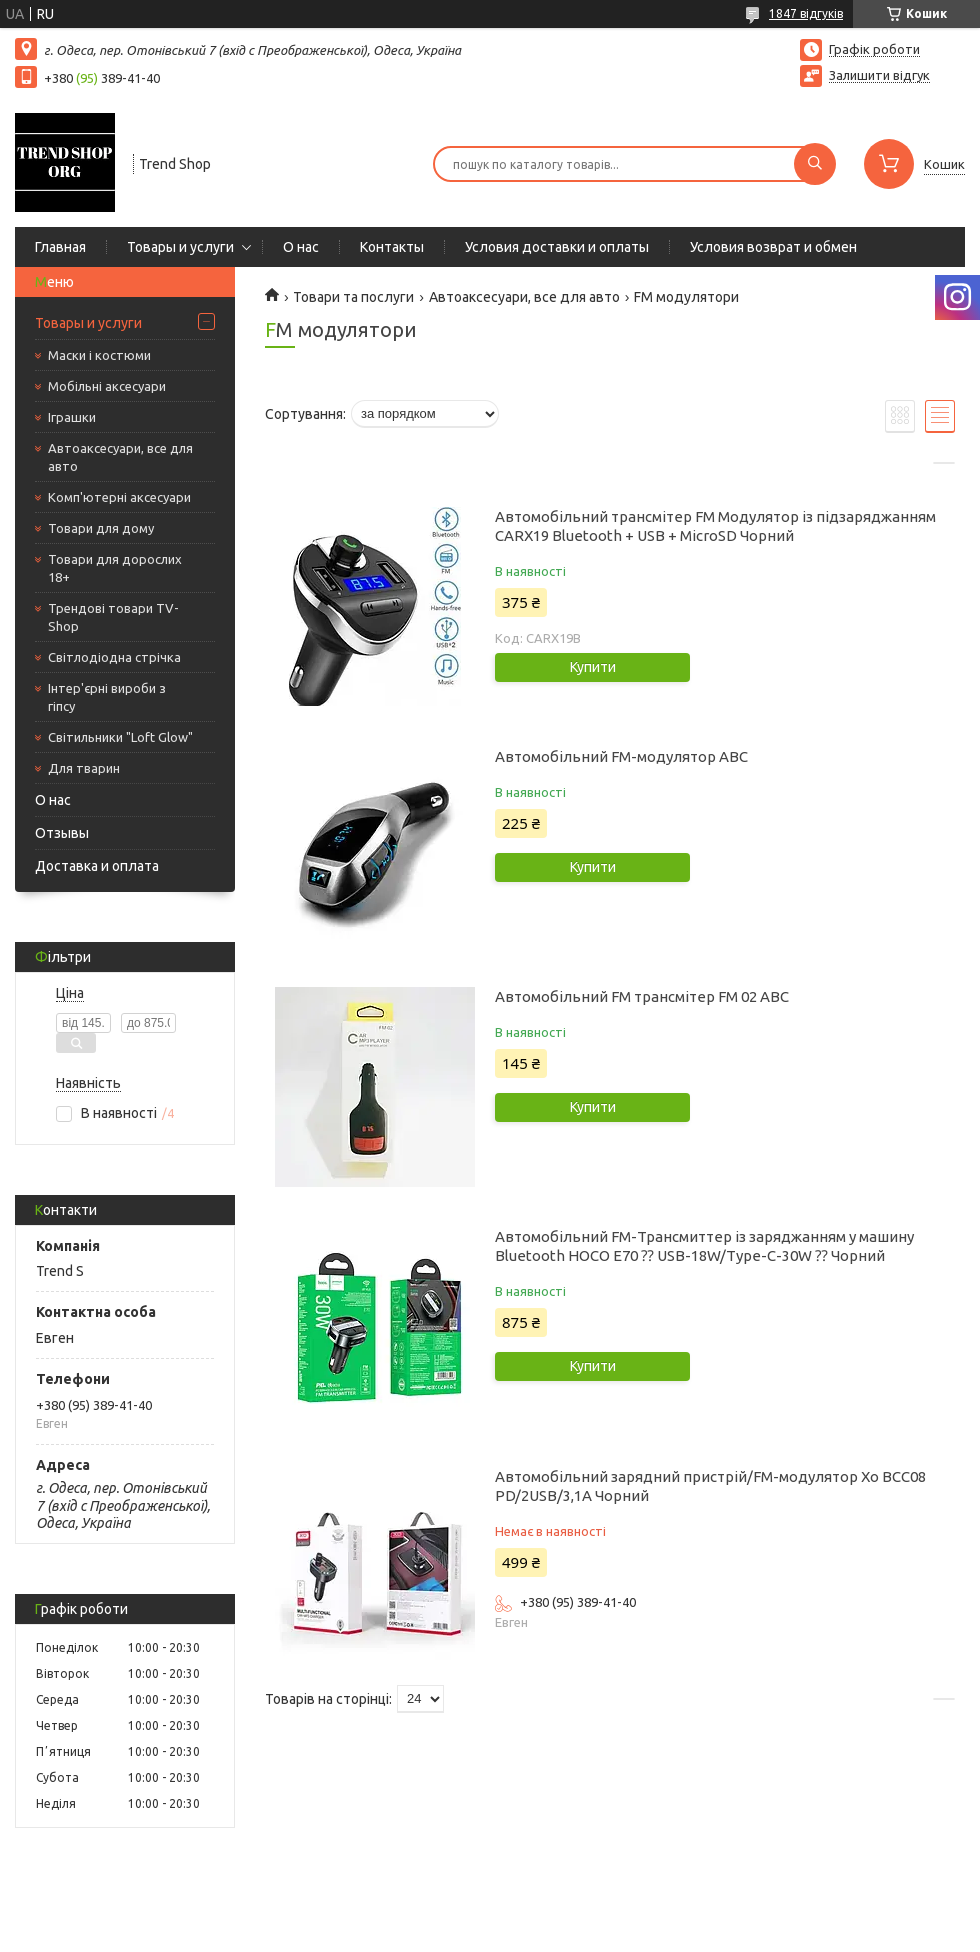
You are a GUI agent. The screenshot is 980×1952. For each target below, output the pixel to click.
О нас (301, 247)
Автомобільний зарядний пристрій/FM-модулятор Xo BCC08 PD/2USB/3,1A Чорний (710, 1486)
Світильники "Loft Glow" (120, 737)
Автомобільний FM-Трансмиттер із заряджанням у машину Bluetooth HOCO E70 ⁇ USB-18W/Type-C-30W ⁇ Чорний (704, 1246)
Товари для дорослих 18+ (115, 568)
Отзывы (62, 833)
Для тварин (84, 768)
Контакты (392, 247)
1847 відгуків (806, 13)
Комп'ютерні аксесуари (119, 497)
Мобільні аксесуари (107, 386)
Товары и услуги (180, 247)
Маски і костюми (99, 355)
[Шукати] (815, 164)
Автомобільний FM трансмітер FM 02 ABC (642, 996)
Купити (593, 667)
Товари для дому (101, 528)
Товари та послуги (353, 297)
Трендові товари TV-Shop (113, 617)
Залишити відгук (879, 75)
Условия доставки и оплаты (557, 247)
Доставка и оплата (97, 866)
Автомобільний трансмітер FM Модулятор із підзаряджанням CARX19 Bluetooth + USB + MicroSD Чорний (715, 526)
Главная (60, 247)
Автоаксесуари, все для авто (120, 457)
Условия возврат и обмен (773, 247)
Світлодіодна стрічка (114, 657)
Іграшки (72, 417)
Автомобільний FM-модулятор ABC (621, 756)
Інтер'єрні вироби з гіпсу (107, 697)
